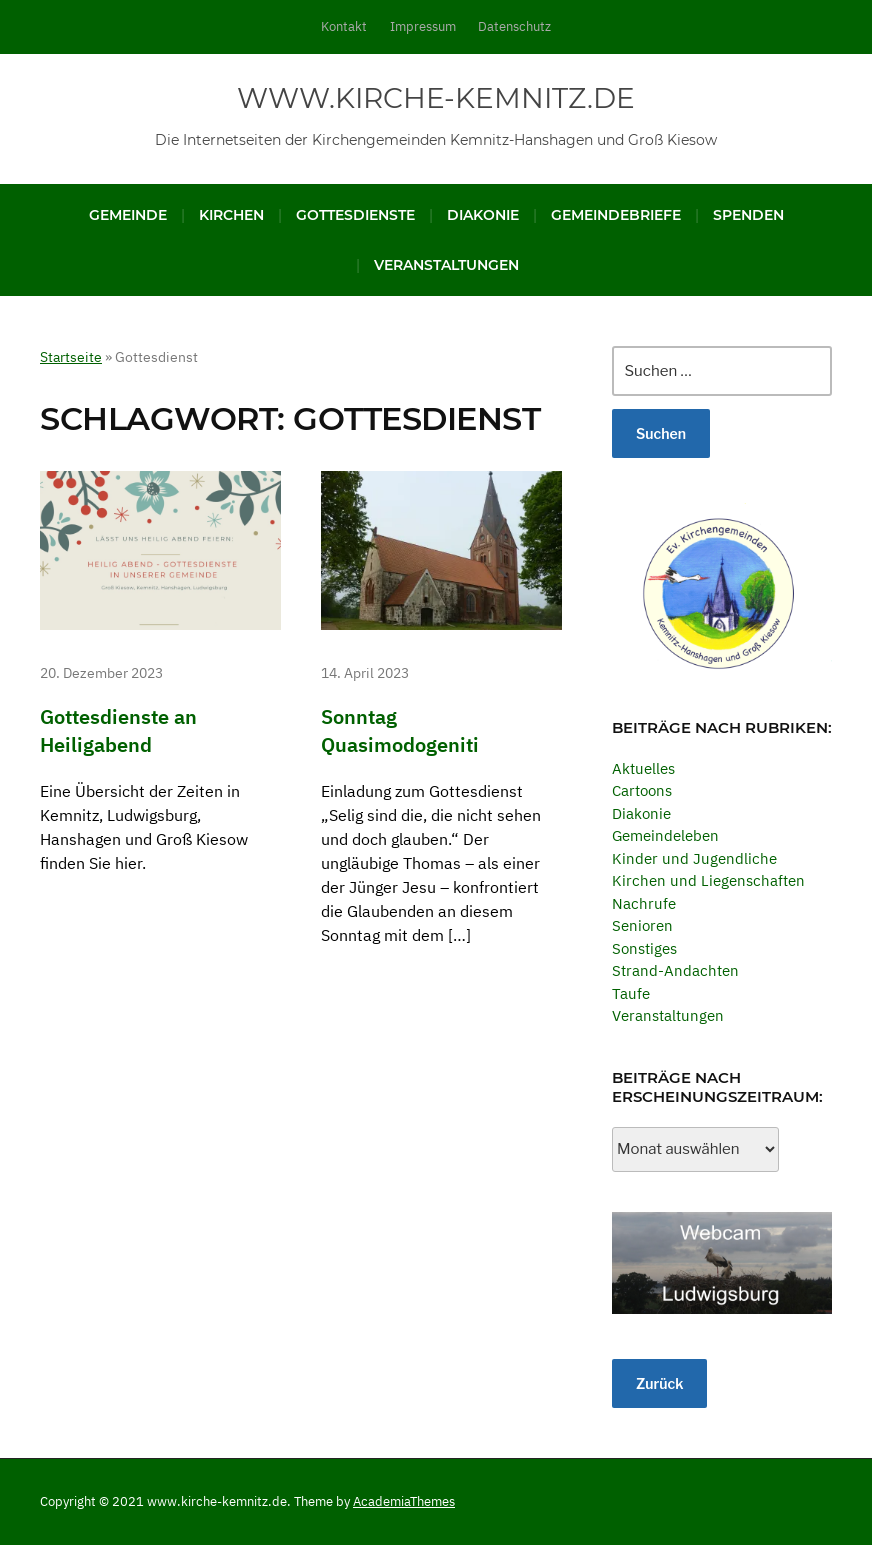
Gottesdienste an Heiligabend (118, 729)
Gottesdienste (355, 215)
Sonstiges (644, 948)
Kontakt (344, 26)
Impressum (423, 26)
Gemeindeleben (665, 835)
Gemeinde (128, 215)
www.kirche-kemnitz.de (436, 98)
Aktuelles (643, 768)
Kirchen (231, 215)
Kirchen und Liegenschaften (708, 880)
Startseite (71, 357)
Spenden (748, 215)
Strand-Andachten (675, 970)
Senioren (642, 925)
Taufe (631, 993)
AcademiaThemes (404, 1501)
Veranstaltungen (446, 265)
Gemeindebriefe (616, 215)
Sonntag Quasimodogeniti (402, 729)
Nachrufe (644, 903)
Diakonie (483, 215)
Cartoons (642, 790)
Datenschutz (514, 26)
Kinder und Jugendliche (694, 858)
